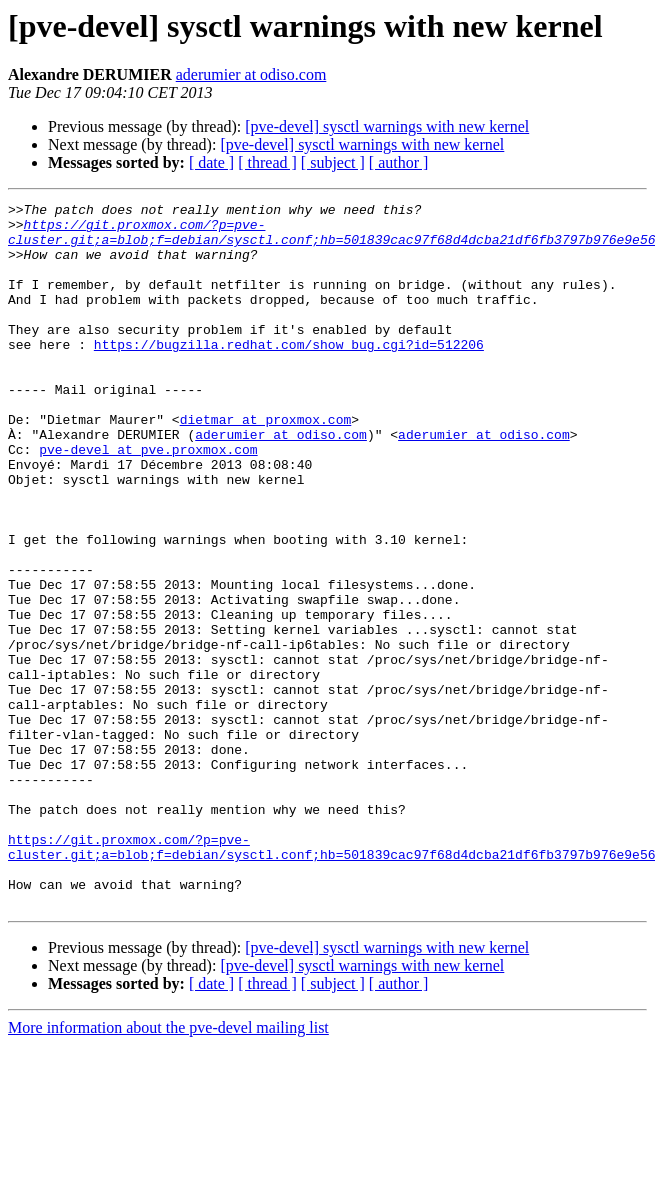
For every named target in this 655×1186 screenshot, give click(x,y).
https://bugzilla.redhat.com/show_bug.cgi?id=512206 (289, 374)
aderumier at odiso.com (251, 74)
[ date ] (211, 162)
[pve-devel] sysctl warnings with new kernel (387, 126)
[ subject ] (333, 162)
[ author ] (399, 162)
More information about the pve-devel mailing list (168, 1168)
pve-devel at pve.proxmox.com (148, 500)
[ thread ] (267, 162)
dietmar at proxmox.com (266, 464)
